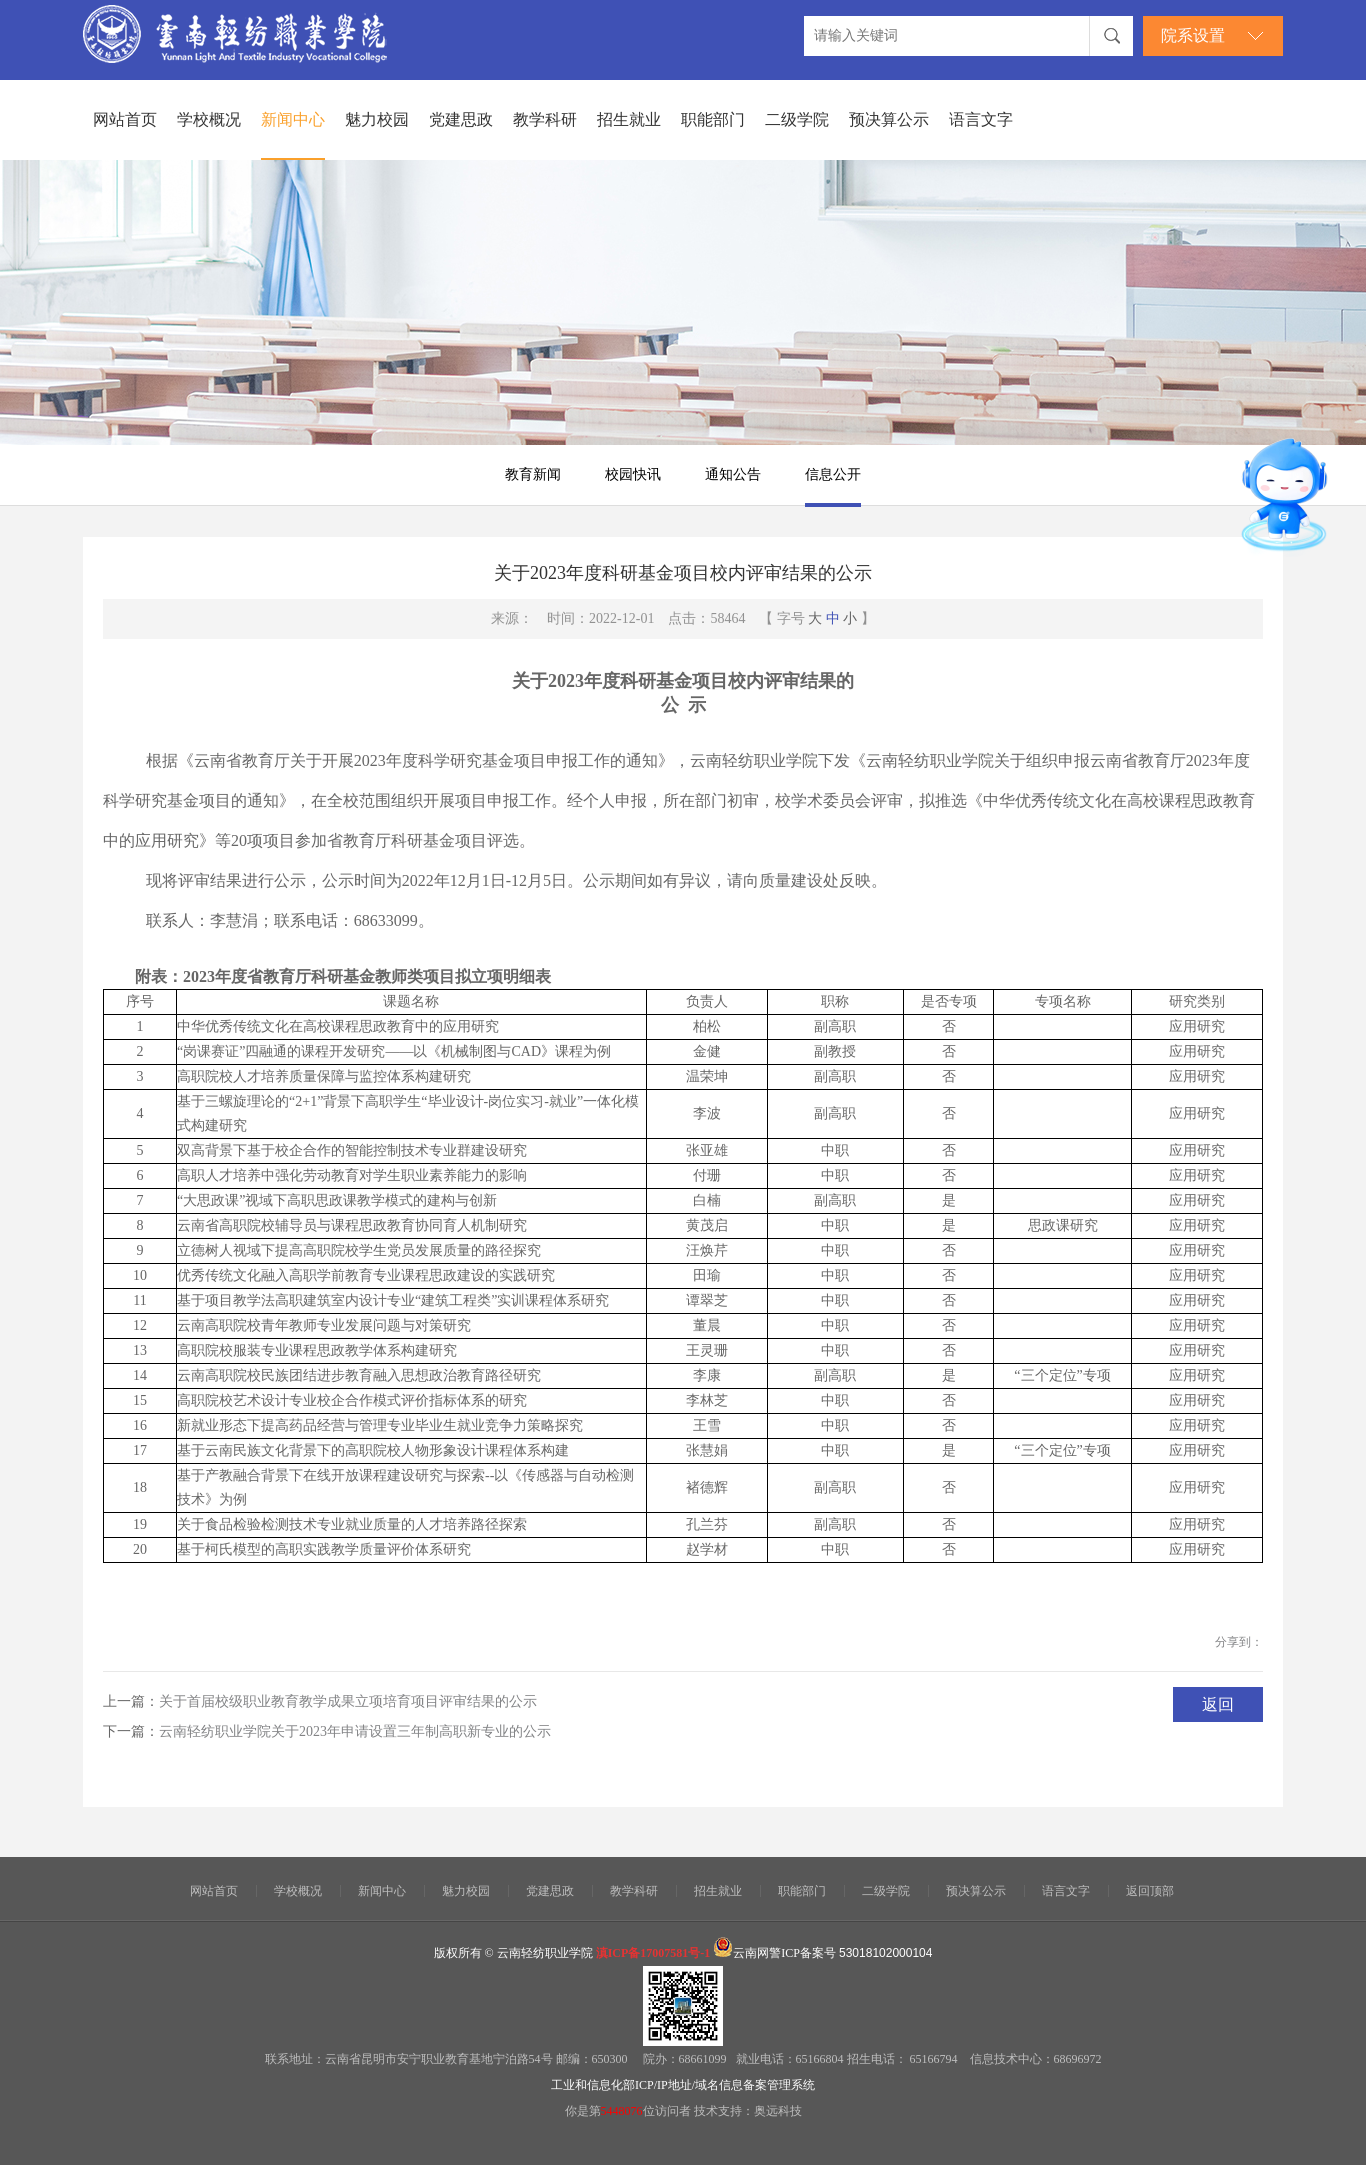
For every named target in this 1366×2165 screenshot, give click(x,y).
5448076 (622, 2111)
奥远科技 (778, 2111)
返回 (1218, 1704)
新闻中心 (293, 119)
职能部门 (713, 119)
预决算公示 (889, 119)
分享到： (1239, 1642)
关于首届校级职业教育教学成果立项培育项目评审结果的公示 (348, 1701)
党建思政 (461, 119)
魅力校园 (377, 119)
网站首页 (125, 119)
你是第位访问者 (629, 2111)
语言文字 (981, 119)
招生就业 (629, 119)
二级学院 (797, 119)
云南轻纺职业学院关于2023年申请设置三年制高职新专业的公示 (355, 1731)
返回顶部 (1150, 1891)
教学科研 (545, 119)
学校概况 (209, 119)
